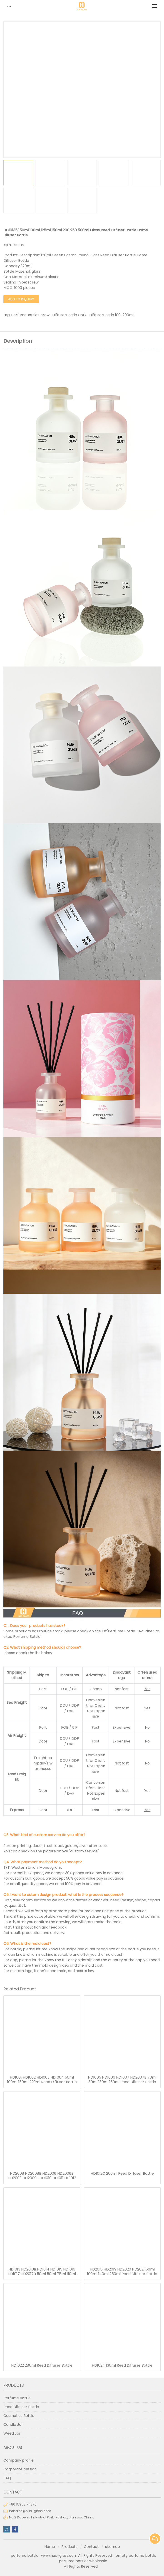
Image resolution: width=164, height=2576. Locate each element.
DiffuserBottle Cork (69, 314)
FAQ (7, 2478)
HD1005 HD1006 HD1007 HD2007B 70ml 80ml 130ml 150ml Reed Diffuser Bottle (122, 2079)
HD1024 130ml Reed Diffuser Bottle (122, 2365)
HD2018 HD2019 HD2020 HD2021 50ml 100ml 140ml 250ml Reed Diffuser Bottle (122, 2271)
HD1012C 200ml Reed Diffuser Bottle (122, 2173)
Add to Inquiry (21, 299)
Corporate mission (20, 2469)
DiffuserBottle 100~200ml (111, 314)
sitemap (112, 2546)
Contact (91, 2546)
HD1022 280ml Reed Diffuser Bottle (41, 2365)
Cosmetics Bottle (18, 2415)
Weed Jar (12, 2433)
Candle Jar (13, 2424)
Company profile (18, 2460)
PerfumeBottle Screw (30, 314)
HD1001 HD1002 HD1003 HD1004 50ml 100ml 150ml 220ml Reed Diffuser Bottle (42, 2079)
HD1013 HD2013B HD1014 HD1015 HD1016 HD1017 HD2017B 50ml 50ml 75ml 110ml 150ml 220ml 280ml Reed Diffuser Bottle (42, 2271)
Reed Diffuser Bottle (21, 2406)
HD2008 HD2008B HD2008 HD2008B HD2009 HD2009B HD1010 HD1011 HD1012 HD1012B (42, 2175)
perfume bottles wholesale (83, 2561)
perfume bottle (26, 2555)
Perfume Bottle (17, 2398)
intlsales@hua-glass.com (30, 2511)
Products (69, 2546)
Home (49, 2546)
